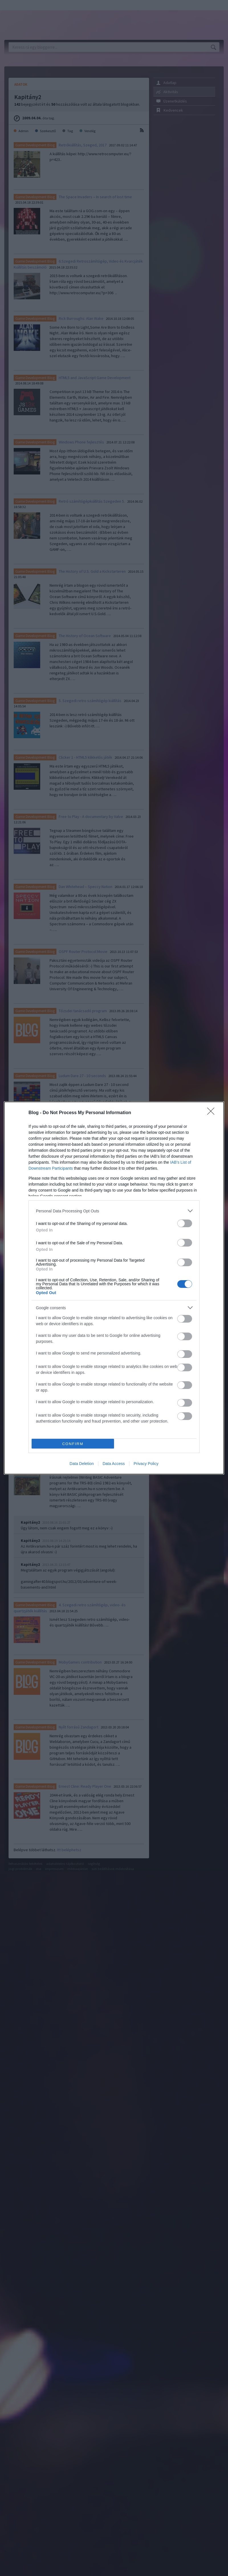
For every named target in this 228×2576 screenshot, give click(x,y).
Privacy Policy (146, 1463)
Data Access (114, 1463)
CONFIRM (73, 1444)
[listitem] (114, 1211)
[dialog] (114, 1288)
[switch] (184, 1223)
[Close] (212, 1113)
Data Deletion (82, 1463)
